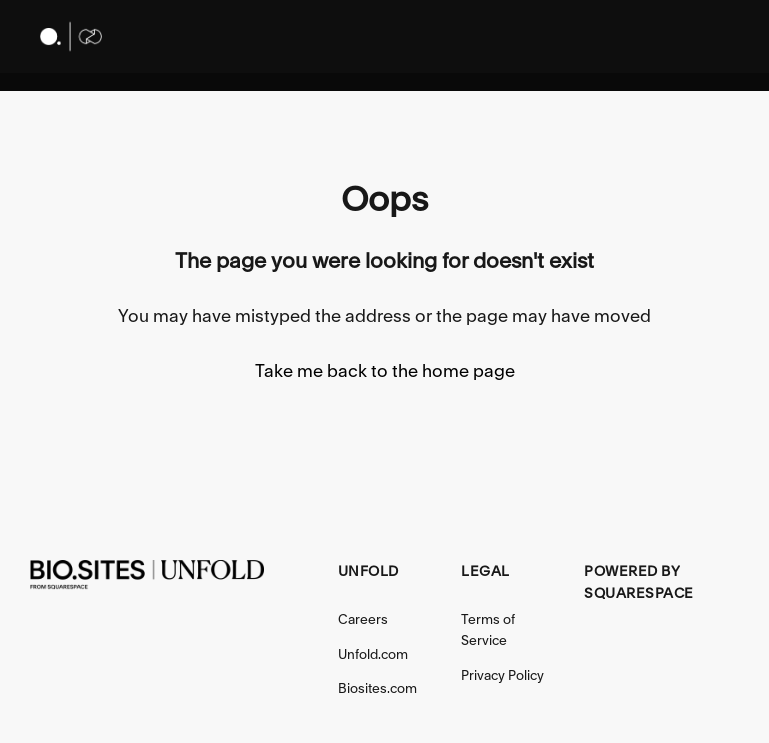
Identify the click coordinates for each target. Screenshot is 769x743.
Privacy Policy (502, 675)
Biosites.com (377, 688)
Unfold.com (373, 654)
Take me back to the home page (385, 370)
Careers (363, 619)
